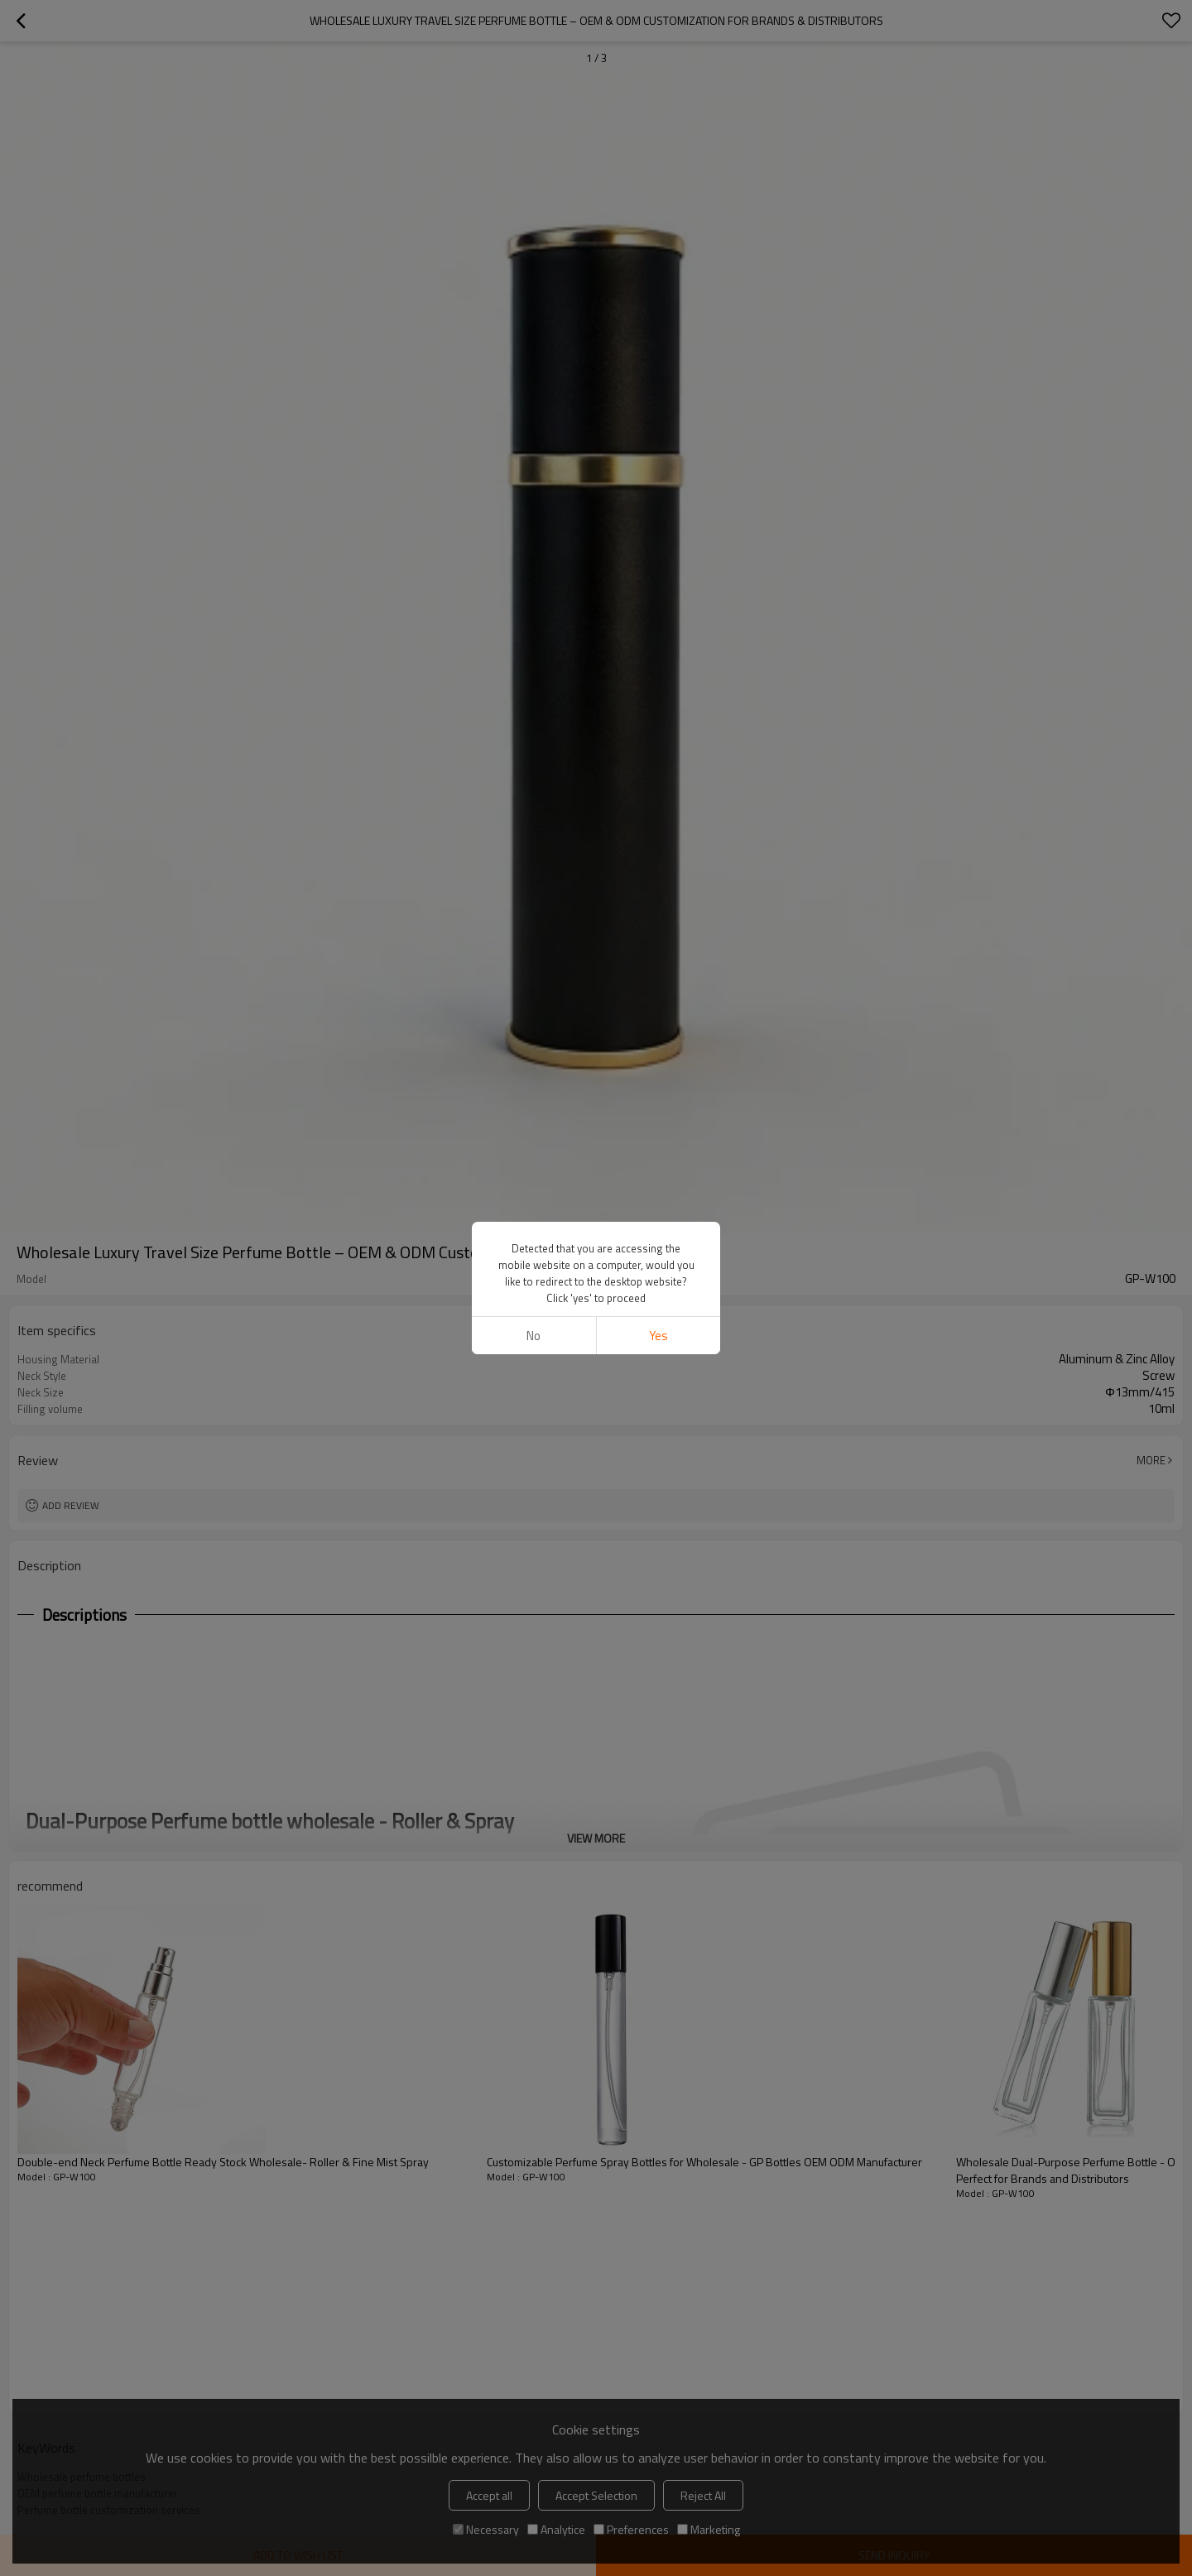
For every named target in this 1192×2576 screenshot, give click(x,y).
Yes (658, 1335)
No (533, 1335)
